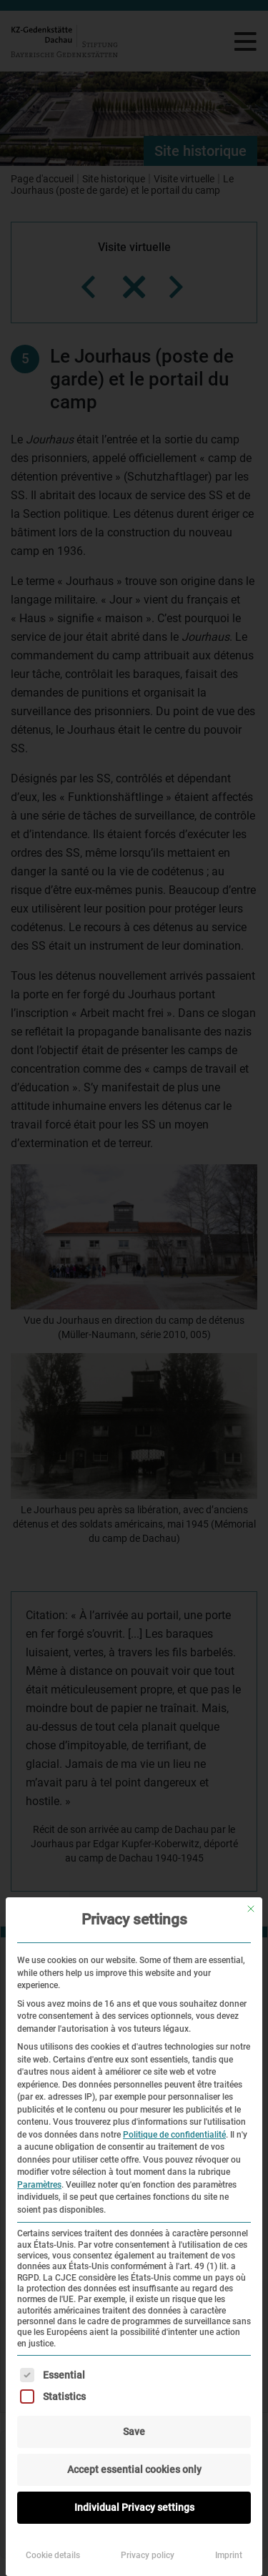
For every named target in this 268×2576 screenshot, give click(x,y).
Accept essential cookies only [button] (134, 2469)
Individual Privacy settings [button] (134, 2507)
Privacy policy (147, 2555)
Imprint (228, 2555)
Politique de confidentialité (174, 2135)
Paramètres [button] (39, 2185)
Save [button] (134, 2431)
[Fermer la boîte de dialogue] (250, 1908)
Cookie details (53, 2555)
